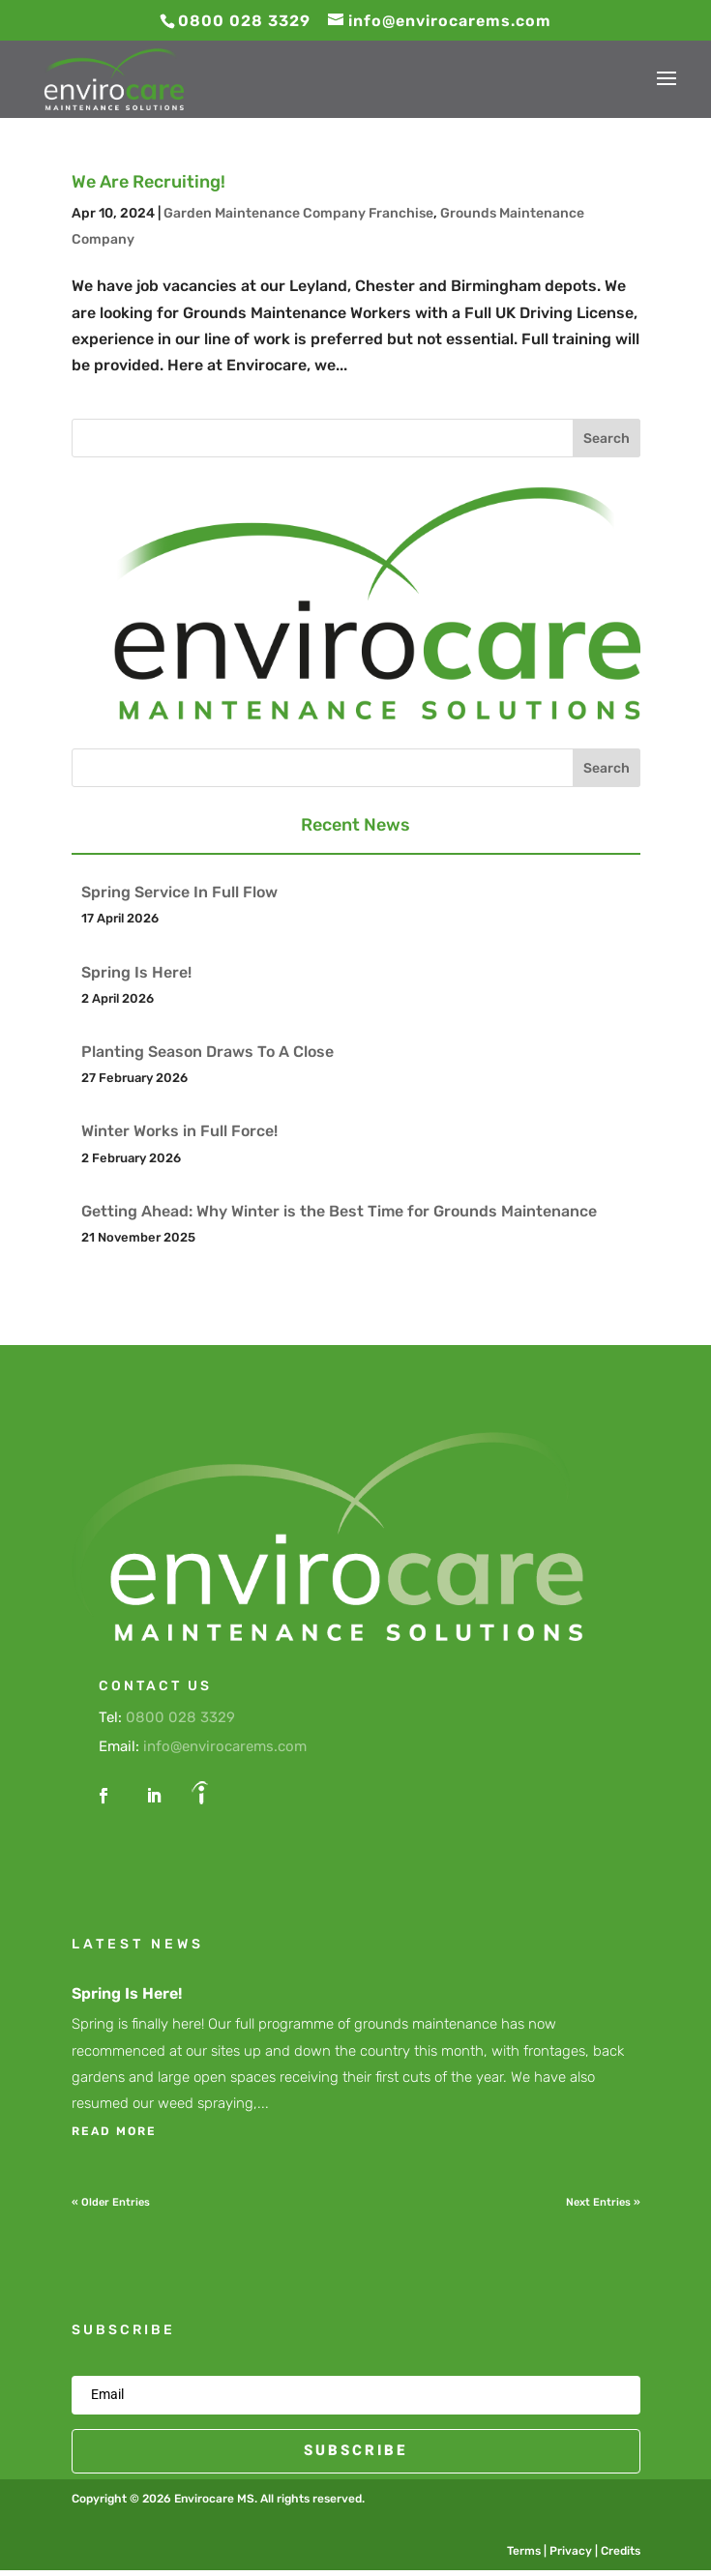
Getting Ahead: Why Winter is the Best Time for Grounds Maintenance (339, 1211)
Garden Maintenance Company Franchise (298, 213)
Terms (524, 2551)
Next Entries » (603, 2202)
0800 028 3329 (180, 1717)
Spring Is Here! (136, 972)
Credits (620, 2551)
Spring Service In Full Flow (179, 892)
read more (114, 2131)
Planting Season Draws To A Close (207, 1051)
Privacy (570, 2551)
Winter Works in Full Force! (179, 1131)
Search (606, 438)
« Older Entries (111, 2202)
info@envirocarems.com (225, 1746)
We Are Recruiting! (148, 181)
